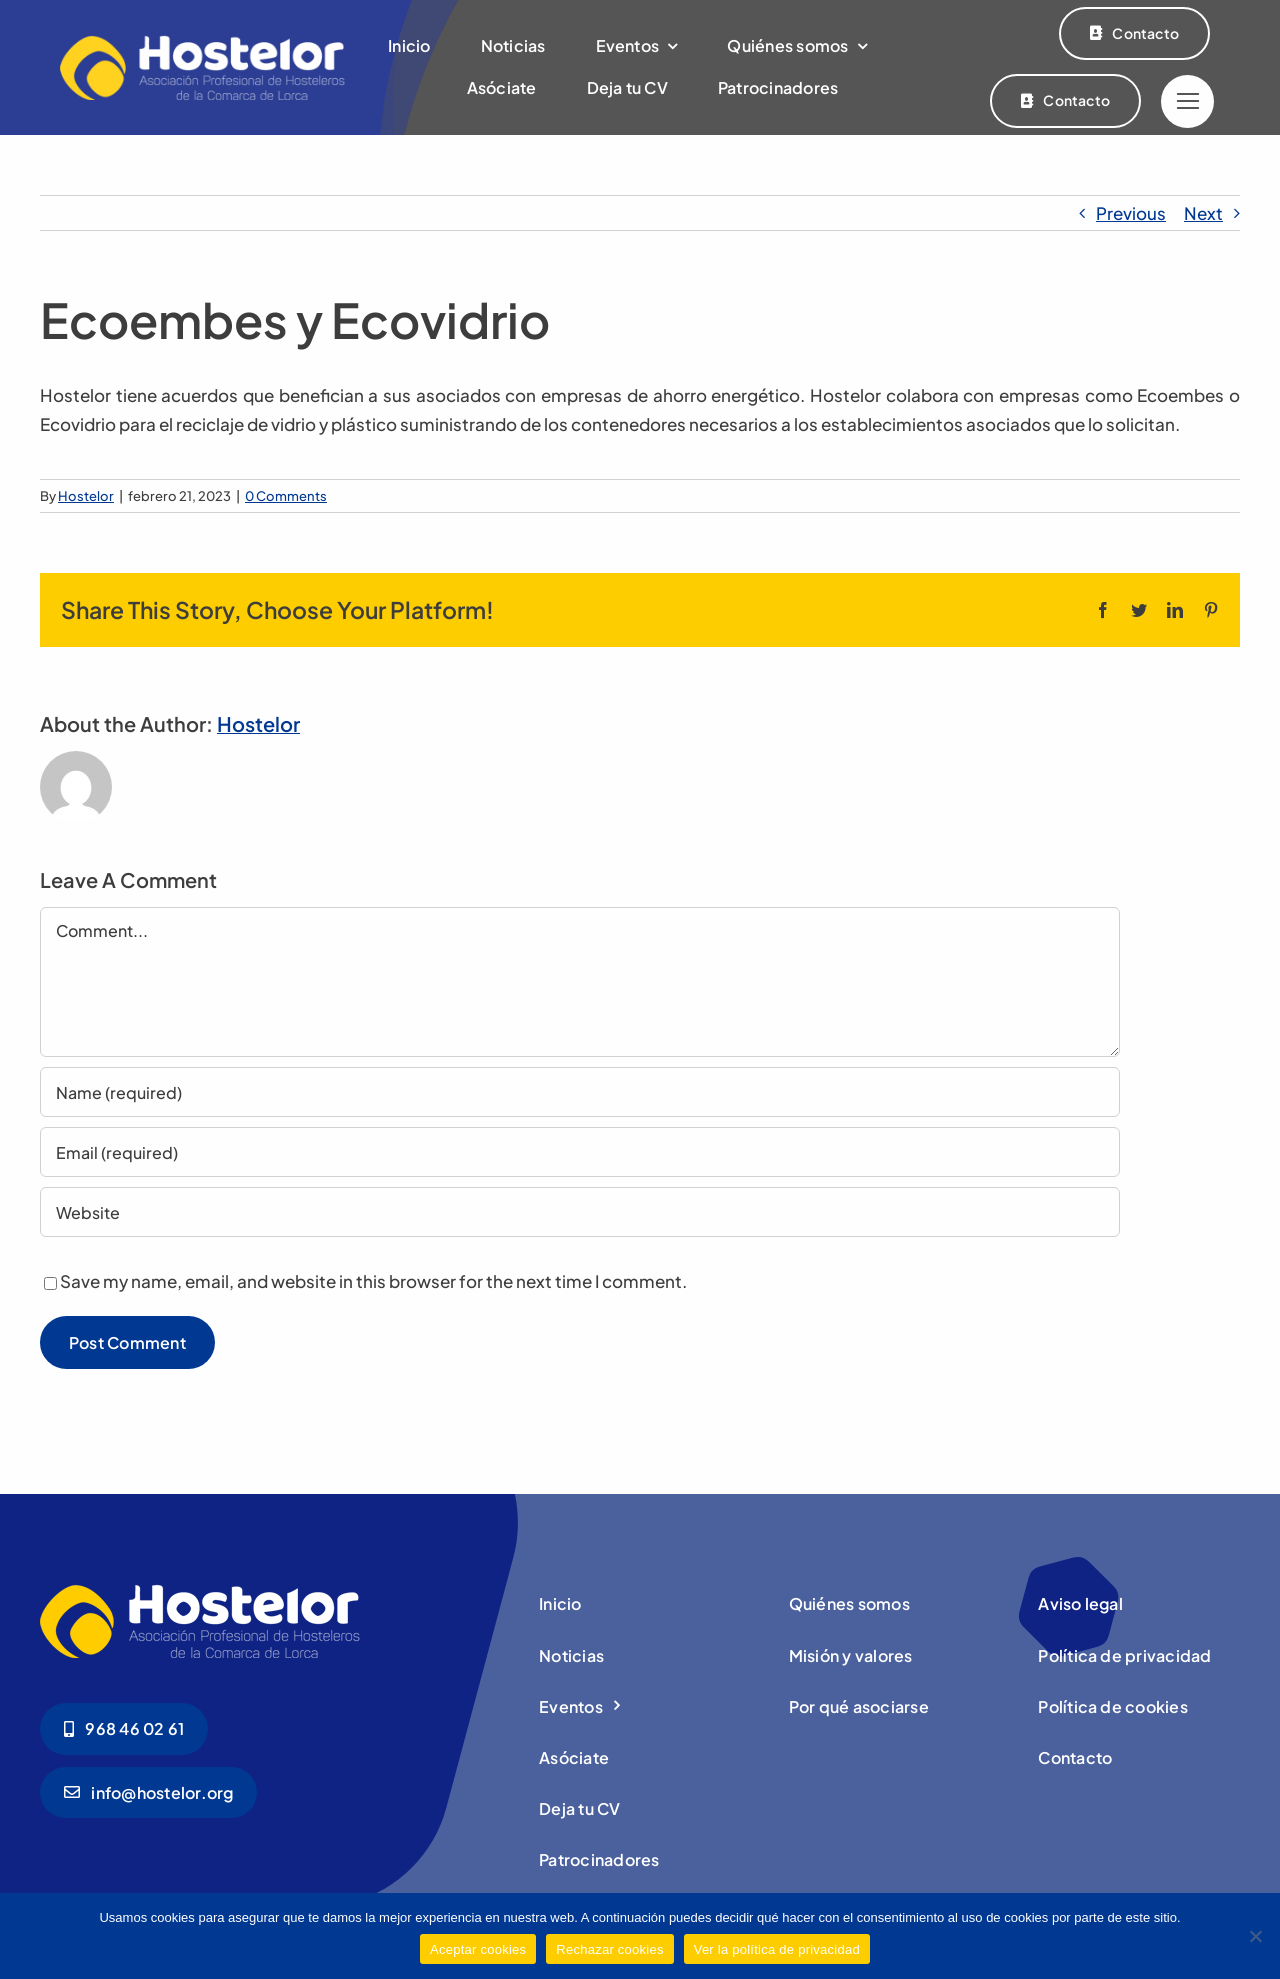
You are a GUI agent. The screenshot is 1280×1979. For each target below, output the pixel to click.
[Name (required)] (580, 1092)
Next (1203, 213)
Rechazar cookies (609, 1949)
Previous (1131, 213)
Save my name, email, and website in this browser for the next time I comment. (373, 1281)
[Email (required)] (580, 1152)
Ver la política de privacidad (777, 1949)
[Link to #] (1187, 101)
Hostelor (86, 496)
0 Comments (286, 496)
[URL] (580, 1212)
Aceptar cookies (478, 1949)
